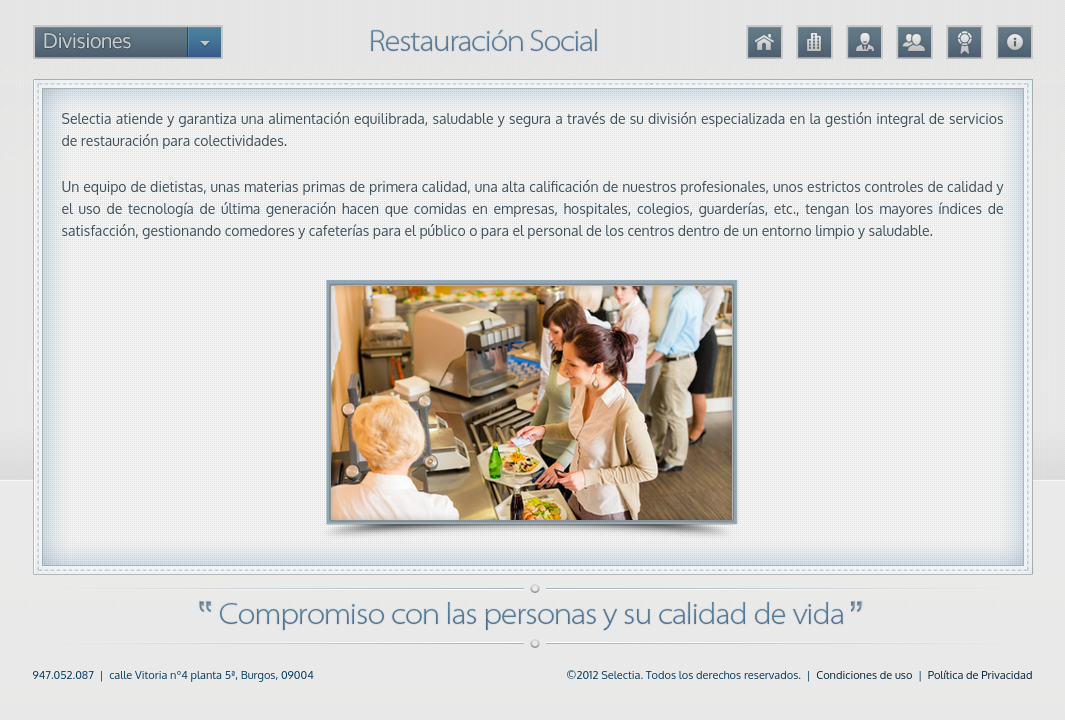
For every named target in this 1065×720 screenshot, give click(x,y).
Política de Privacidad (980, 675)
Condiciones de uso (864, 675)
